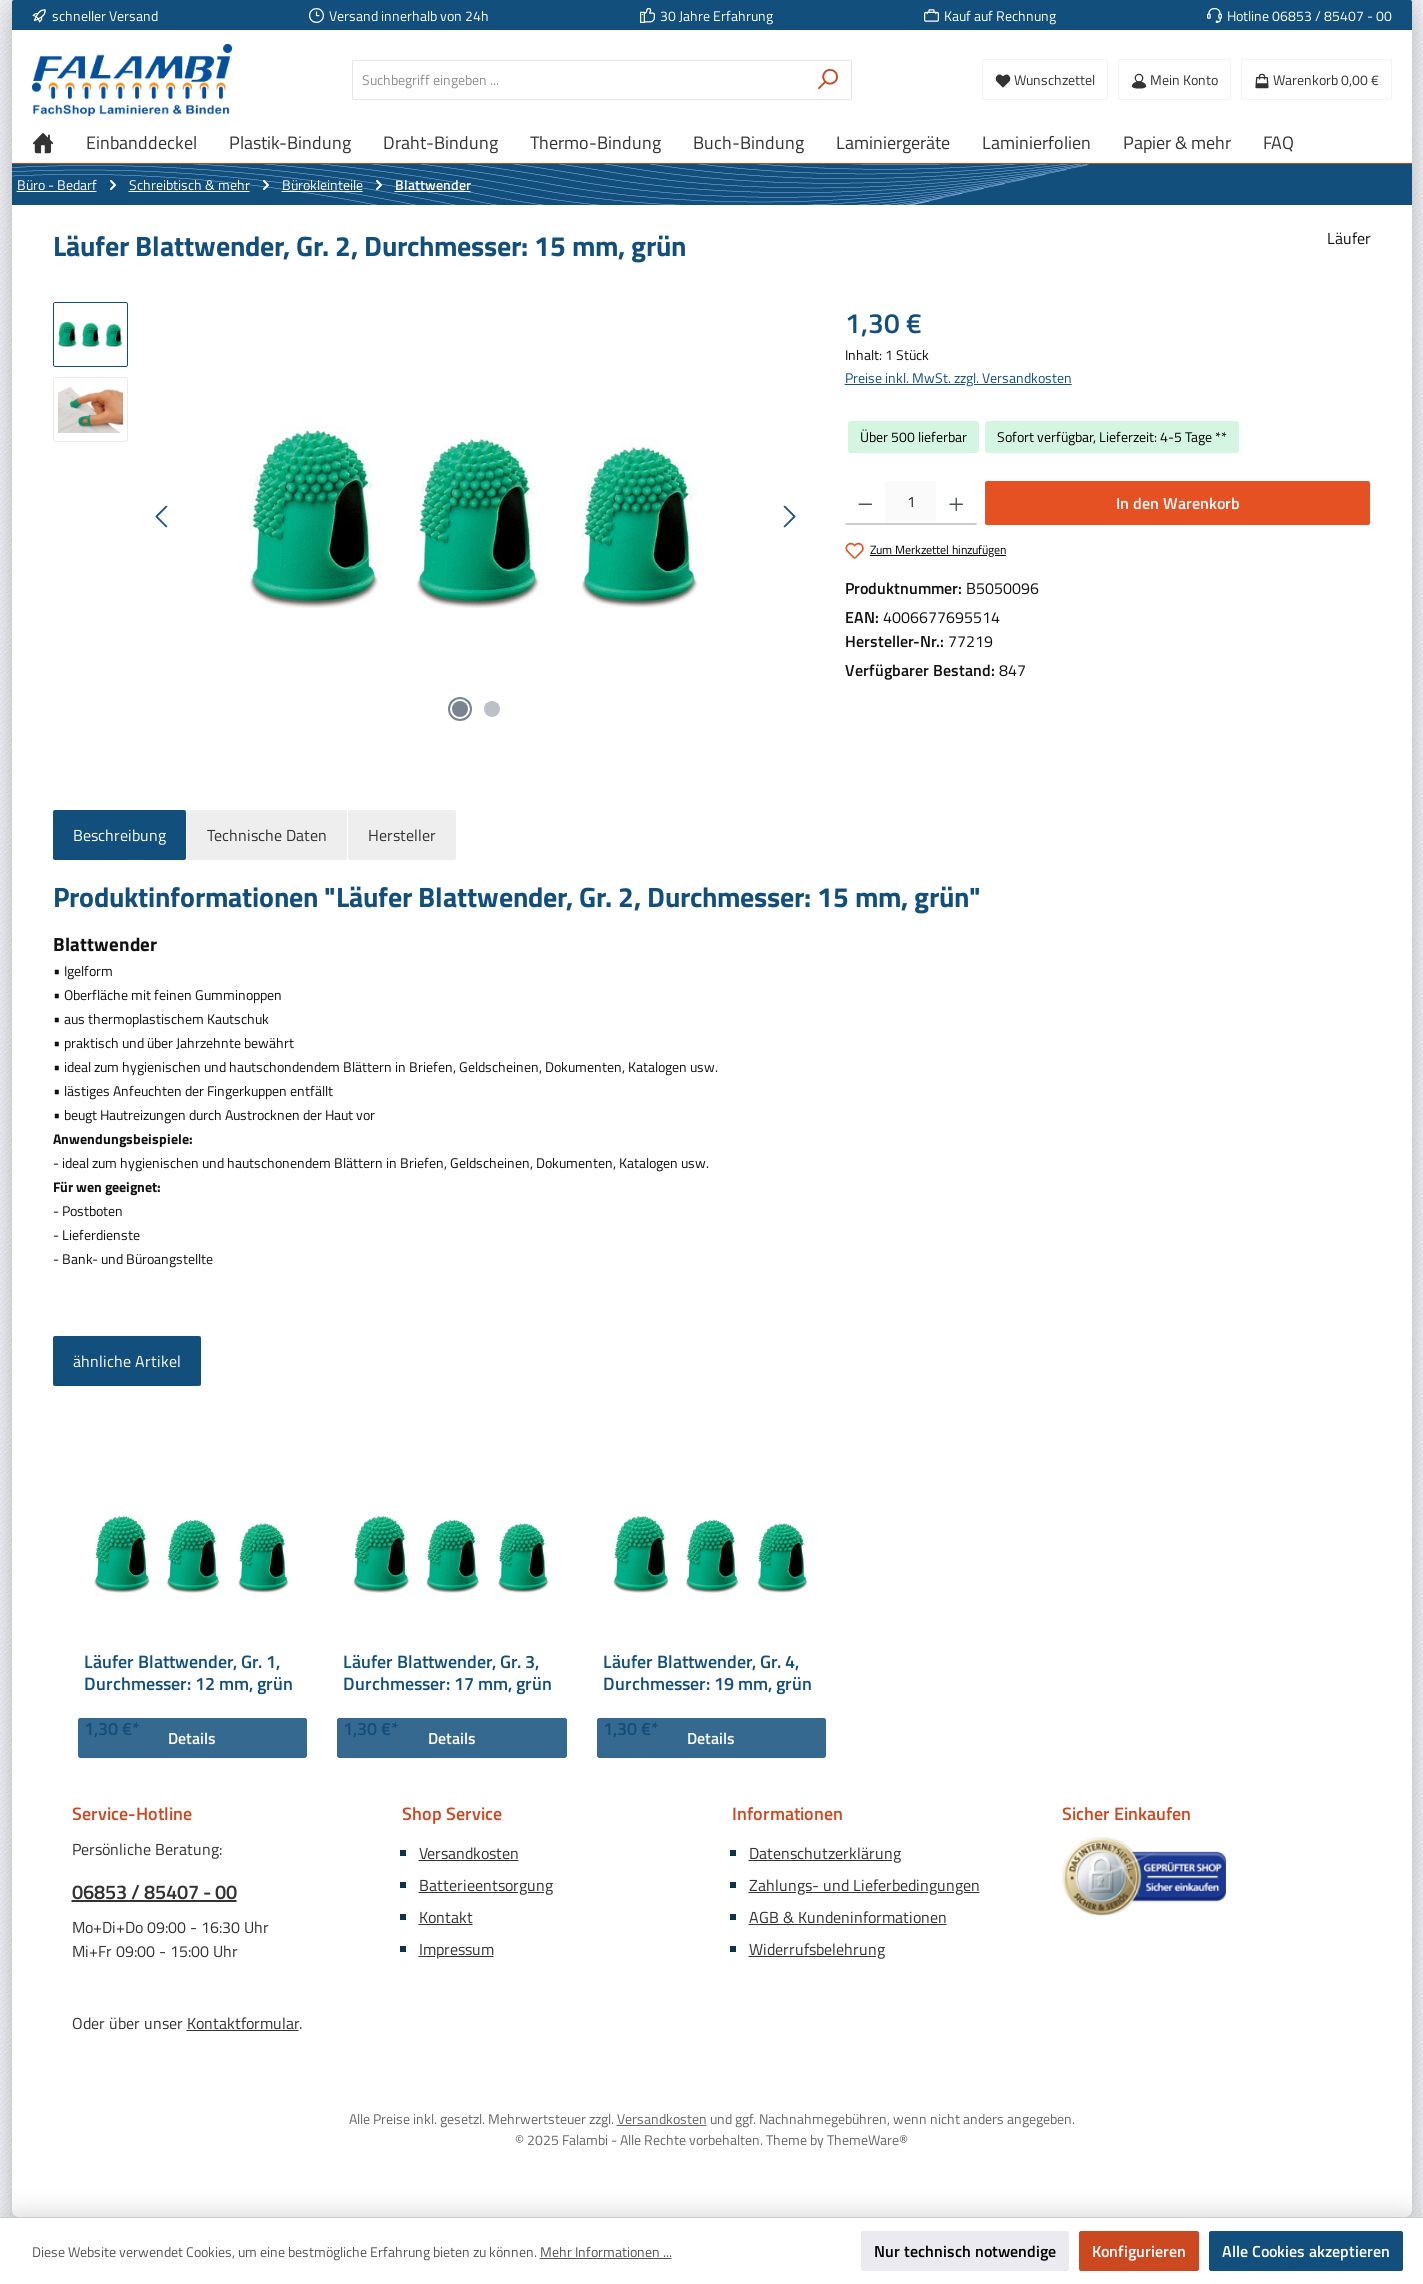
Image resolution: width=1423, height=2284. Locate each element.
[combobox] (579, 80)
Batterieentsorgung (486, 1885)
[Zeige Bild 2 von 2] (492, 709)
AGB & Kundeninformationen (848, 1917)
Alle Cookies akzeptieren (1306, 2251)
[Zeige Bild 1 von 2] (460, 709)
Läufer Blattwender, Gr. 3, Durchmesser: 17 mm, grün (447, 1673)
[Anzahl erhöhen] (956, 503)
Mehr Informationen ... (606, 2251)
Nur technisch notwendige (965, 2251)
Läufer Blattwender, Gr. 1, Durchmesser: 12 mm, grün (188, 1673)
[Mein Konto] (1174, 79)
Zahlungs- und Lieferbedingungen (864, 1885)
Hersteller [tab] (402, 835)
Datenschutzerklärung (825, 1853)
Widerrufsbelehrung (817, 1949)
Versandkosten (469, 1853)
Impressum (456, 1949)
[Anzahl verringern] (865, 503)
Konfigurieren (1139, 2251)
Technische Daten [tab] (267, 835)
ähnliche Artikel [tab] (127, 1361)
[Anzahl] (910, 503)
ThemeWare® (867, 2139)
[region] (429, 517)
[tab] (119, 835)
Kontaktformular (243, 2023)
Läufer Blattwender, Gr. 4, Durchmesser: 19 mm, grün (707, 1673)
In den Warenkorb (1178, 503)
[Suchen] (828, 80)
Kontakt (446, 1917)
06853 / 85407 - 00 (154, 1892)
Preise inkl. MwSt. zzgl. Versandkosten (958, 377)
